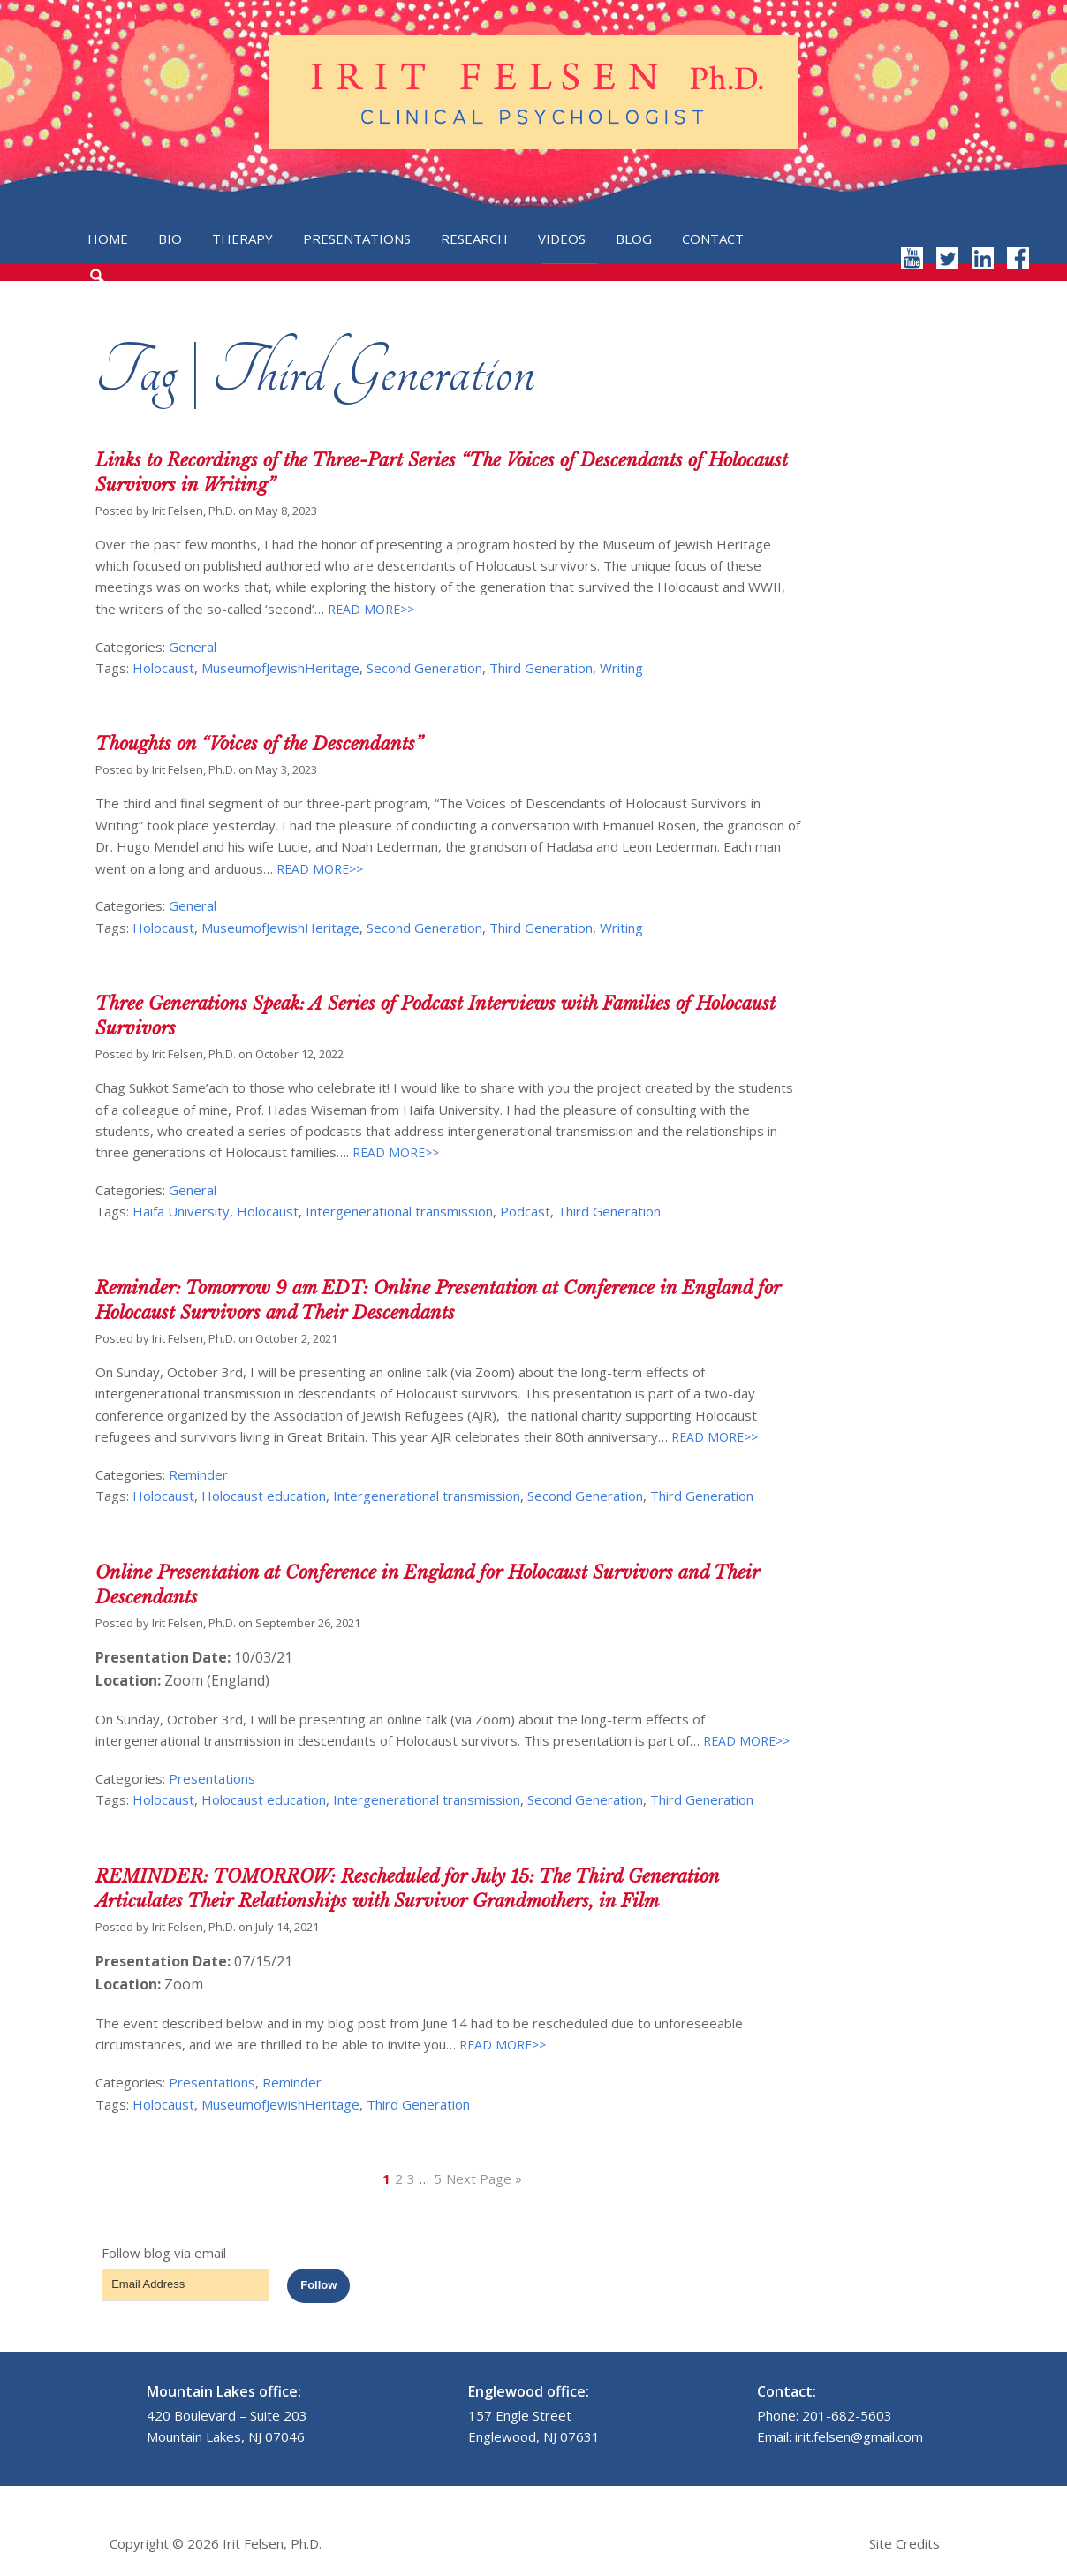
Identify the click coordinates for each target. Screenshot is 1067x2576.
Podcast (525, 1211)
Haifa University (181, 1211)
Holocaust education (263, 1495)
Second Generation (424, 668)
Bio (170, 238)
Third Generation (541, 668)
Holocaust (163, 668)
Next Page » (484, 2178)
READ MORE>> (369, 609)
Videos (562, 238)
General (192, 646)
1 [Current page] (386, 2178)
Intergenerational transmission (399, 1211)
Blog (634, 238)
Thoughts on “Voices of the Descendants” (259, 743)
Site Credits (904, 2543)
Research (474, 238)
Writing (621, 668)
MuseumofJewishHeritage (280, 668)
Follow (318, 2285)
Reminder (198, 1474)
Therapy (242, 238)
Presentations (357, 238)
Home (107, 238)
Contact (713, 238)
